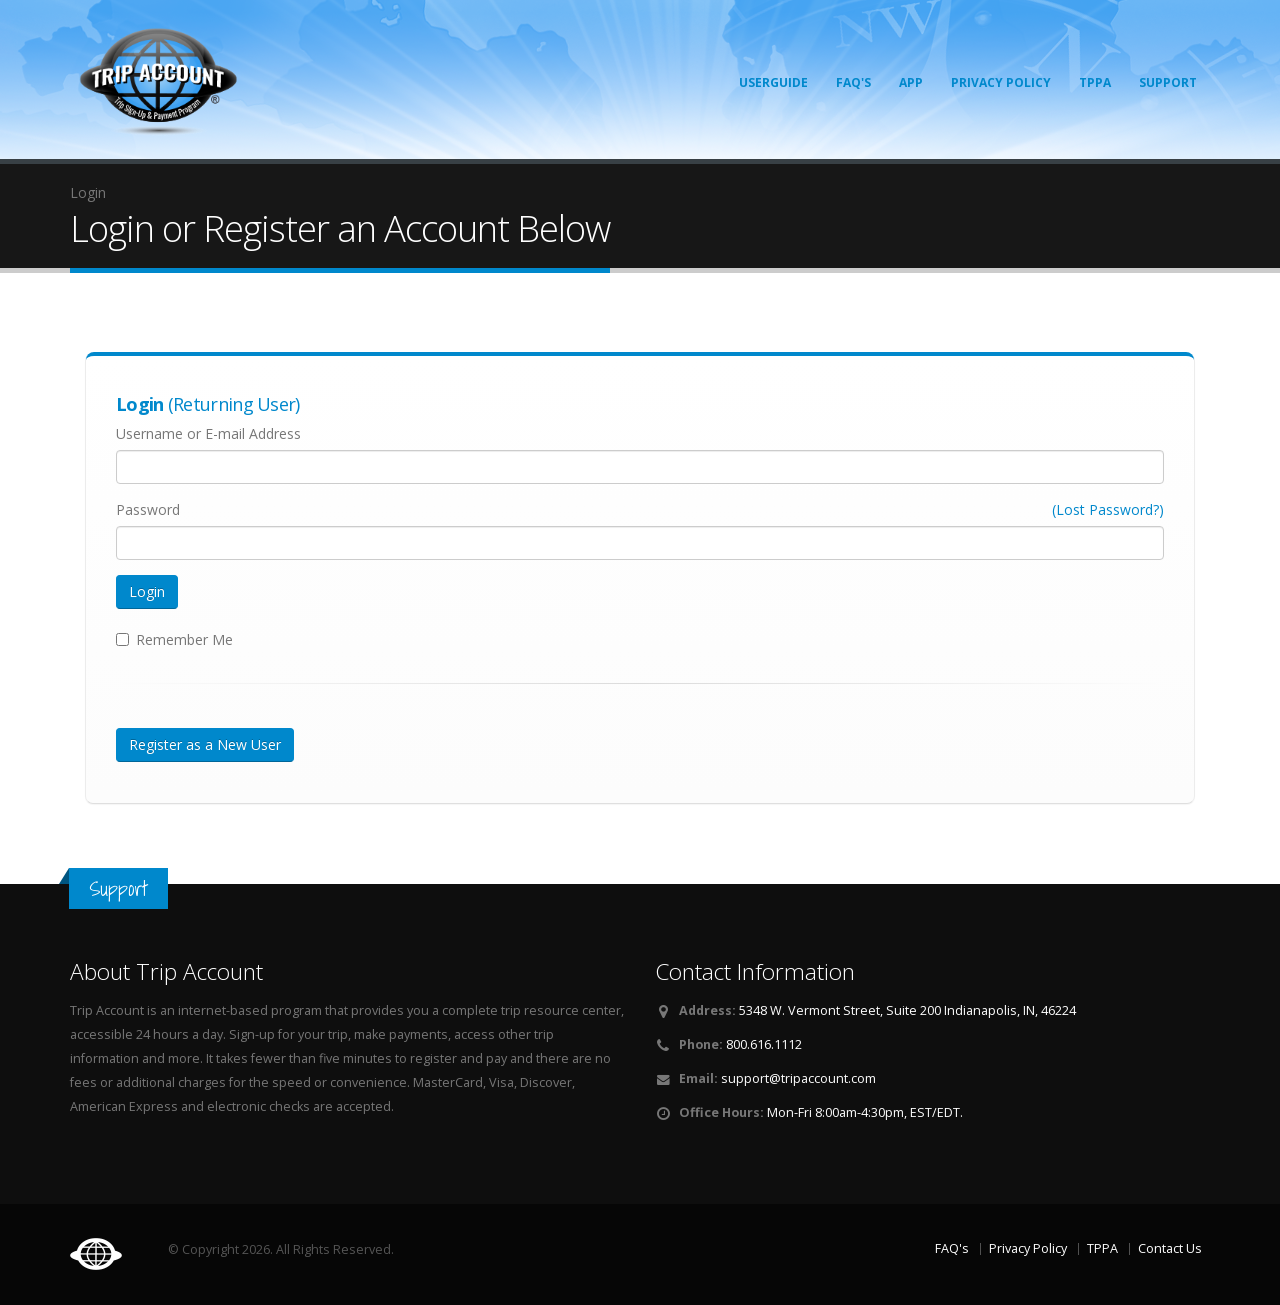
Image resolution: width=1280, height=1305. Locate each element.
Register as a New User (205, 744)
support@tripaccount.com (798, 1078)
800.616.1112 (764, 1044)
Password (148, 509)
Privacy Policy (1001, 82)
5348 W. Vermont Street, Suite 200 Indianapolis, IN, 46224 (907, 1010)
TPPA (1095, 82)
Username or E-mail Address (208, 433)
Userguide (773, 82)
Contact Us (1170, 1248)
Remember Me (184, 639)
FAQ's (853, 82)
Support (1168, 82)
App (911, 82)
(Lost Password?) (1108, 509)
